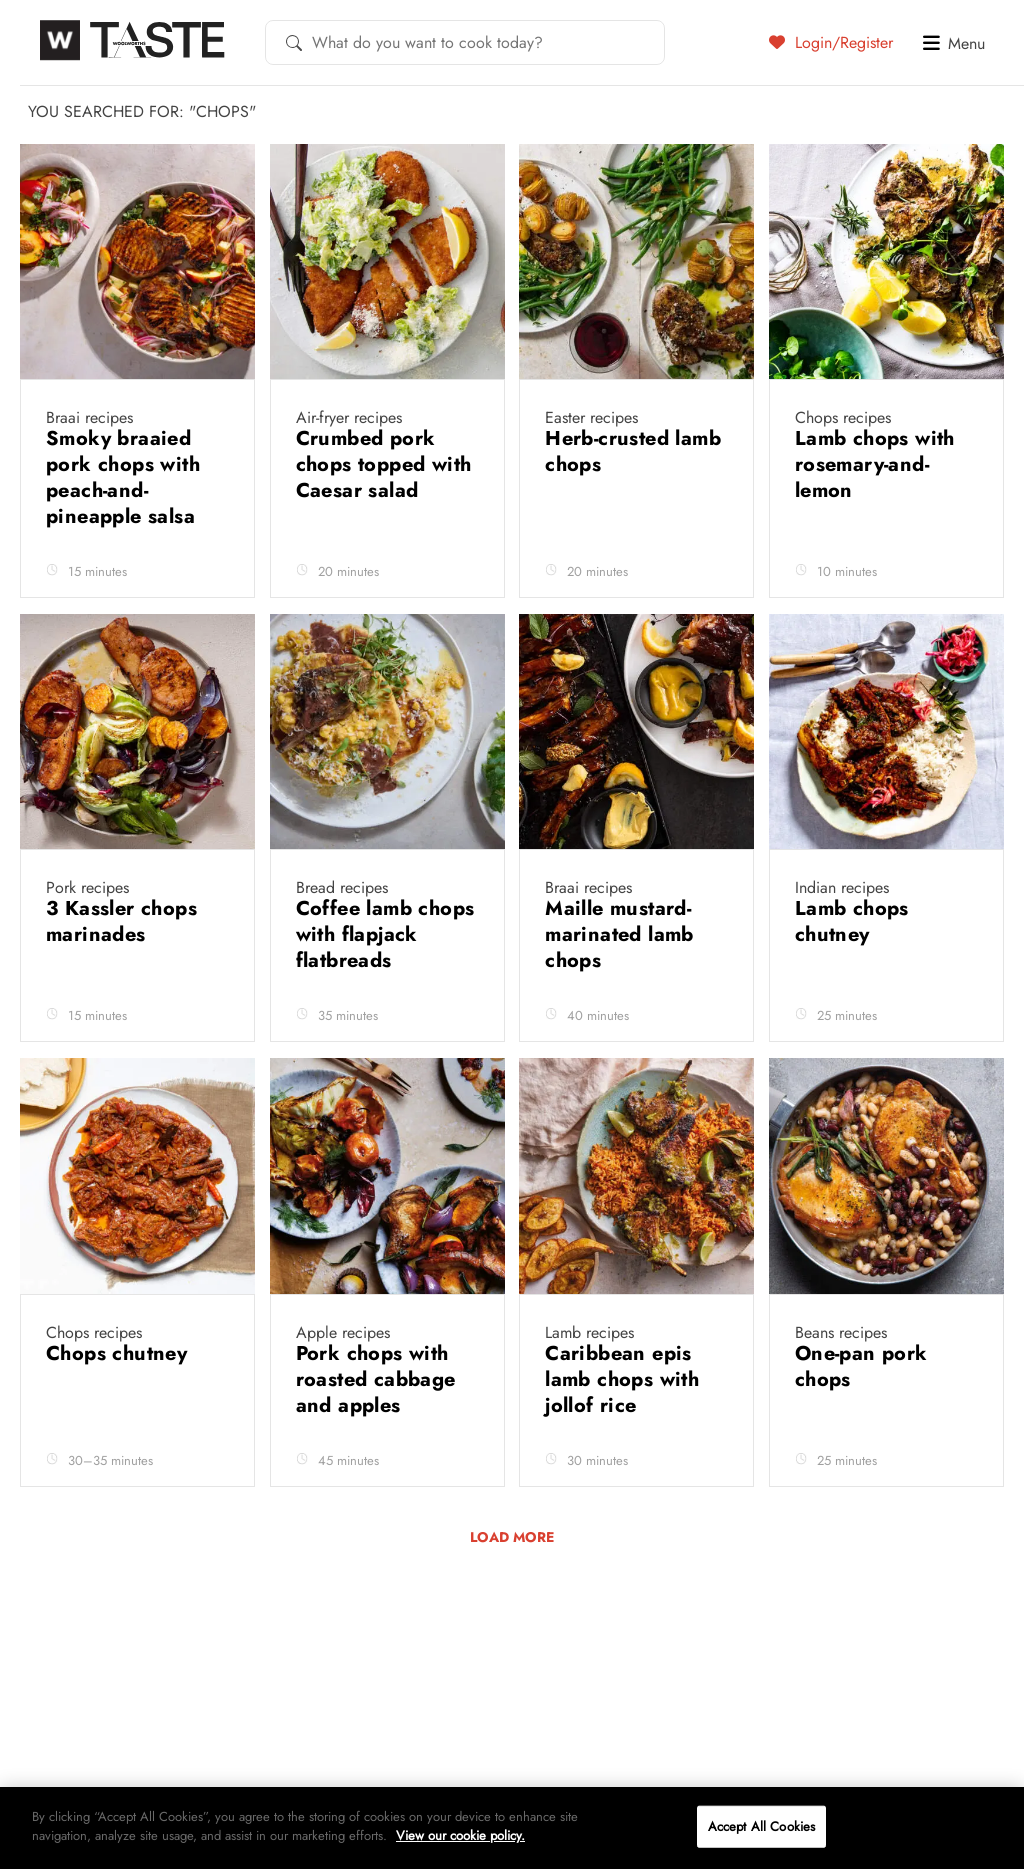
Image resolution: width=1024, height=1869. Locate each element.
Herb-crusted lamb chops (633, 451)
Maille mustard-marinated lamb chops (619, 934)
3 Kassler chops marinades (121, 921)
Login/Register (831, 42)
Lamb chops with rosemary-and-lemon (875, 464)
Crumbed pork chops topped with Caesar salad (384, 464)
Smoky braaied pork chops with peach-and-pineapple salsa (123, 477)
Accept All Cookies (761, 1826)
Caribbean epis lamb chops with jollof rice (622, 1379)
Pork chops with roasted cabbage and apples (376, 1379)
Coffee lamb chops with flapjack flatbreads (385, 934)
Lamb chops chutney (852, 921)
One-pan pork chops (861, 1366)
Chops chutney (120, 1353)
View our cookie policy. (460, 1835)
